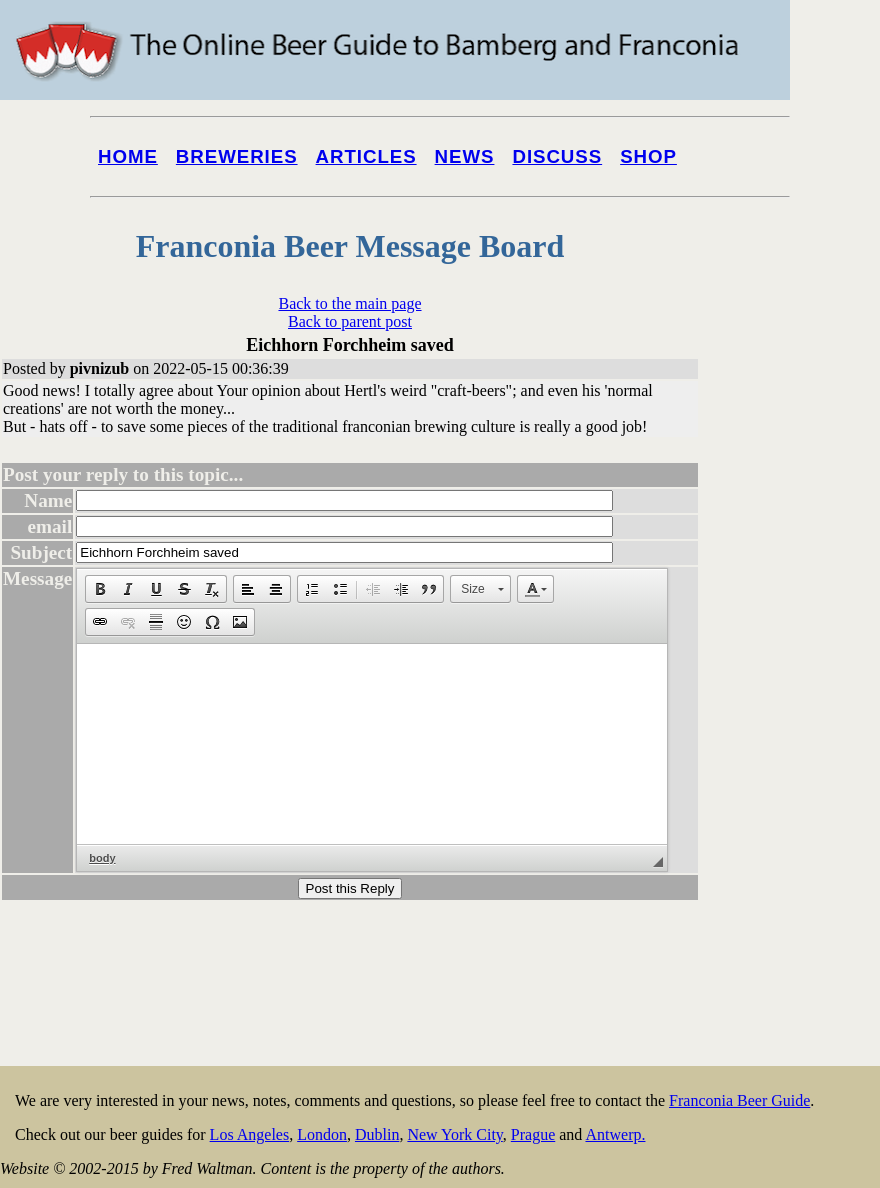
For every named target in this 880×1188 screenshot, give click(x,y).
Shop (648, 156)
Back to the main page (349, 303)
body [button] (102, 858)
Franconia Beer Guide (739, 1100)
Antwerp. (615, 1134)
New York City (454, 1134)
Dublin (377, 1134)
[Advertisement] (799, 762)
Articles (366, 156)
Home (128, 156)
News (465, 156)
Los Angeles (250, 1134)
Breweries (237, 156)
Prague (533, 1134)
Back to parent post (350, 321)
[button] (100, 589)
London (322, 1134)
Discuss (557, 156)
